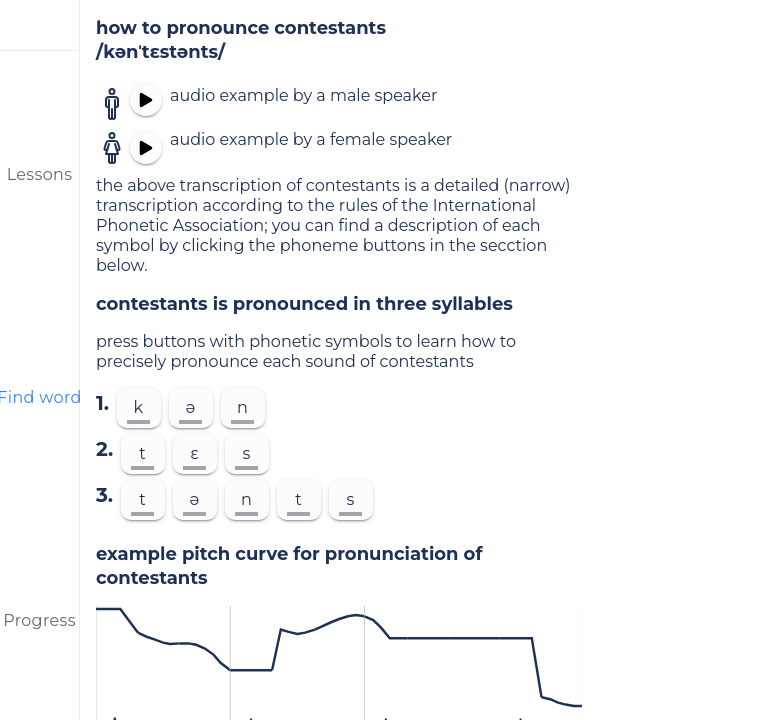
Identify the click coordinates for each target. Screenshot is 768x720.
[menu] (40, 25)
